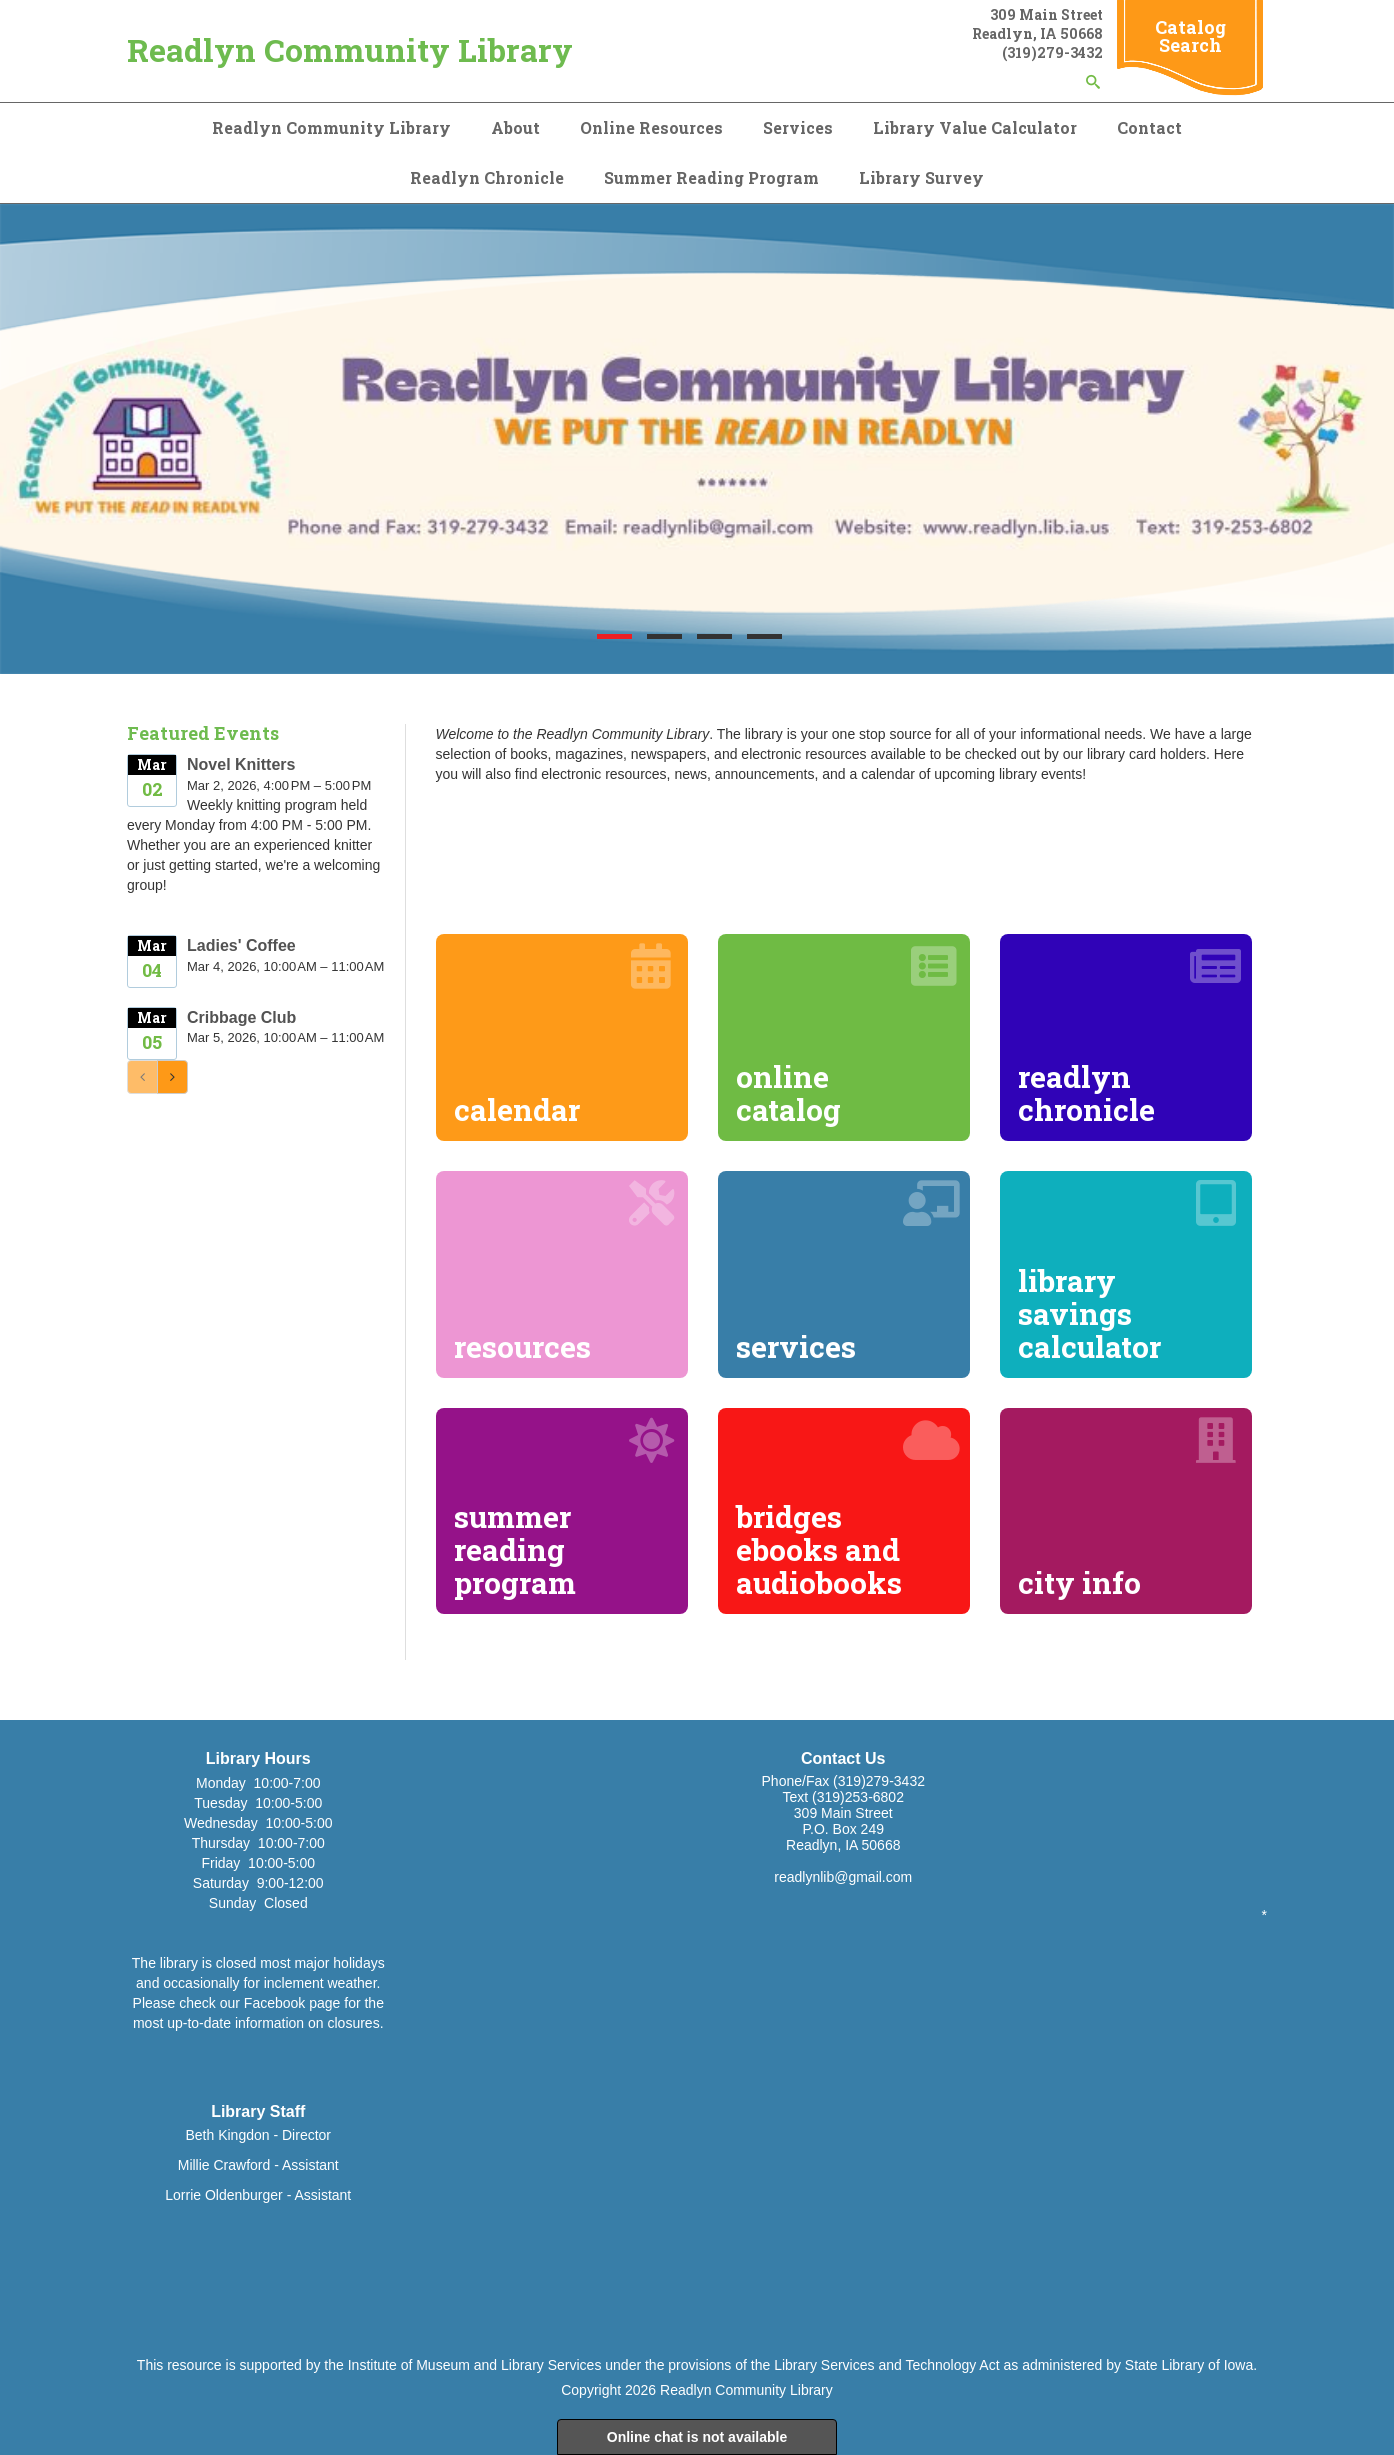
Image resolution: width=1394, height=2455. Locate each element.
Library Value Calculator (975, 127)
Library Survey (921, 177)
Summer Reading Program (711, 177)
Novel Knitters (241, 764)
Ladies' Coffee (241, 945)
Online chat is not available (697, 2437)
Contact (1149, 127)
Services (798, 127)
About (515, 127)
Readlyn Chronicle (487, 177)
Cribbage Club (241, 1017)
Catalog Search (1190, 36)
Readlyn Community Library (350, 49)
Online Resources (651, 127)
